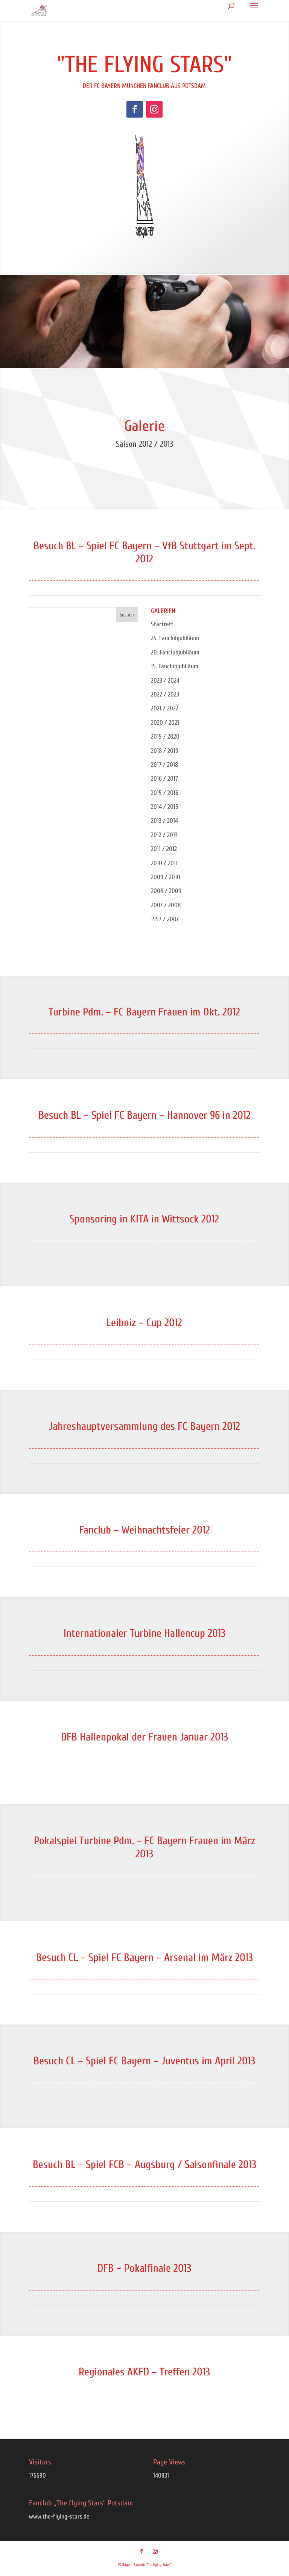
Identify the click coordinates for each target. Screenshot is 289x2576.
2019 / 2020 (165, 736)
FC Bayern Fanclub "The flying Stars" (144, 2564)
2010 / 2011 (164, 863)
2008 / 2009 (166, 890)
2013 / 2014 (164, 820)
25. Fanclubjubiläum (175, 638)
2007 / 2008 (166, 905)
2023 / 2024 (165, 680)
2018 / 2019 (164, 750)
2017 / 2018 (164, 764)
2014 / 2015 (164, 806)
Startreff (162, 624)
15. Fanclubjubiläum (174, 666)
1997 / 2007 (165, 919)
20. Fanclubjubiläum (175, 652)
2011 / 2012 (164, 848)
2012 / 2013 (164, 835)
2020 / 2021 (165, 722)
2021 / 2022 (164, 708)
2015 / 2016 (164, 792)
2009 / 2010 (165, 877)
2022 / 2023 (165, 694)
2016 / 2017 (164, 778)
